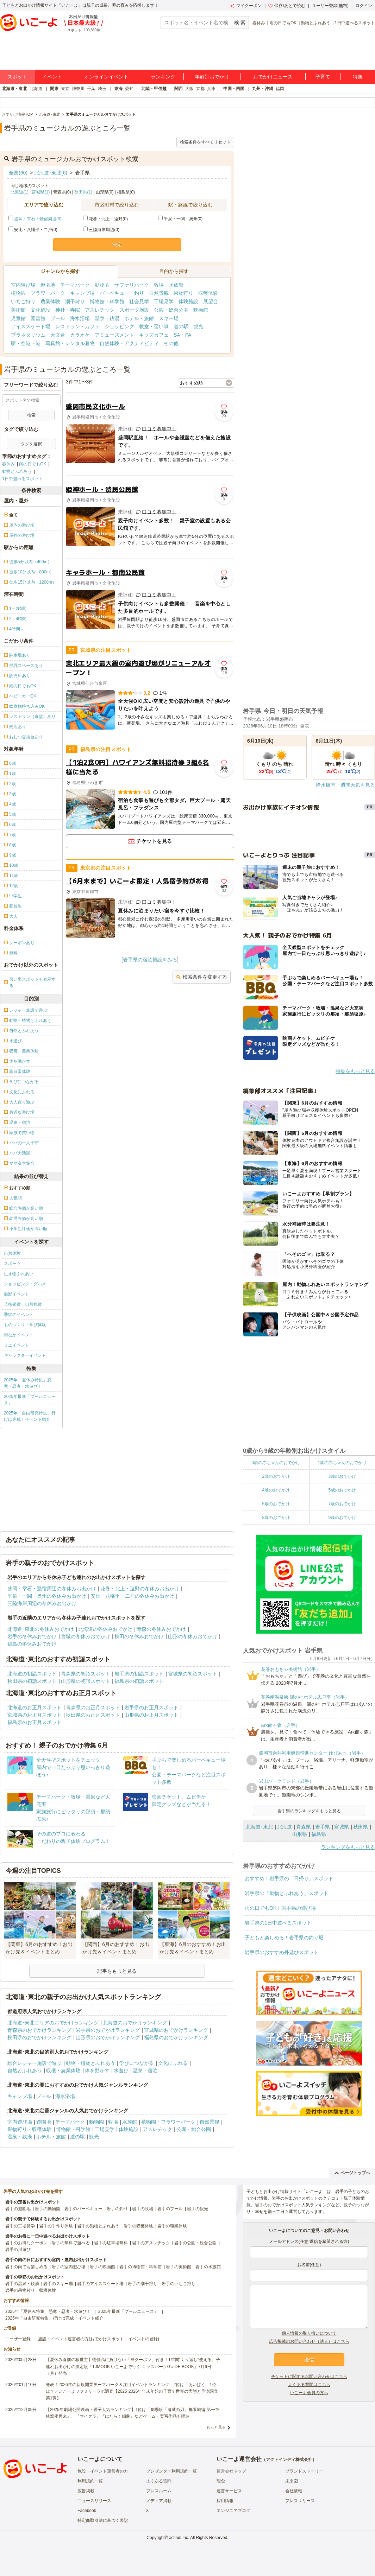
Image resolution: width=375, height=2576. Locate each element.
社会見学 (139, 301)
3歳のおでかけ (342, 1476)
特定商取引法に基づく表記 (102, 2520)
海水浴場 (80, 318)
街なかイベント (18, 1334)
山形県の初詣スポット (85, 1681)
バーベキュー (114, 293)
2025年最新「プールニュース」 (30, 1399)
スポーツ (12, 1263)
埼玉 (102, 88)
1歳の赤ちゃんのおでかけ (342, 1462)
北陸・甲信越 (154, 88)
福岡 (280, 88)
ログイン (363, 5)
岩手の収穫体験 (138, 2226)
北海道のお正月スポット (34, 1707)
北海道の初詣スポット (32, 1674)
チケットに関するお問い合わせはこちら (309, 2376)
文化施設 (40, 310)
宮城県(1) (41, 192)
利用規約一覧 (90, 2481)
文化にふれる (173, 2063)
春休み (258, 22)
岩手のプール (170, 2208)
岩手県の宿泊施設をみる (150, 959)
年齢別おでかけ (212, 76)
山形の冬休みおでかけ (192, 1636)
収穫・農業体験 (63, 2070)
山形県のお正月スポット (151, 1715)
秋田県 (360, 1827)
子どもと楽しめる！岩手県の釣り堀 (284, 1937)
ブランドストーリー (304, 2471)
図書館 (38, 318)
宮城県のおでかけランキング (176, 2030)
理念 (221, 2481)
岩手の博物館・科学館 (140, 2266)
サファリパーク (131, 285)
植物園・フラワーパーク (38, 293)
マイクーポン (246, 5)
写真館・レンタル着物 (70, 343)
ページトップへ (352, 2172)
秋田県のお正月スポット (93, 1715)
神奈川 (78, 88)
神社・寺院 (67, 310)
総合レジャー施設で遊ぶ (34, 2063)
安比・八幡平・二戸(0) (32, 229)
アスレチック (99, 310)
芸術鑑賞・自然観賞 (23, 1304)
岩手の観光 (197, 2208)
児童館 (18, 318)
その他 (171, 343)
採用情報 (225, 2500)
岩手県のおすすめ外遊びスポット (282, 1952)
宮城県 (341, 1827)
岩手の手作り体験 (56, 2226)
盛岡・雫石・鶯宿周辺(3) (38, 218)
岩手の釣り (117, 2208)
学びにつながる (136, 2063)
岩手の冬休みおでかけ (32, 1636)
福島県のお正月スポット (34, 1722)
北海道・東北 (14, 88)
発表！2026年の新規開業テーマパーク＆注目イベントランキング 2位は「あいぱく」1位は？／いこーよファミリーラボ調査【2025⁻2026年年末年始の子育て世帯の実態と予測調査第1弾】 (132, 2391)
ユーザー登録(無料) (330, 5)
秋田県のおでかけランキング (39, 2037)
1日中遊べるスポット (355, 22)
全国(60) (18, 173)
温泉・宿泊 (145, 2070)
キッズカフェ (154, 335)
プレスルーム (158, 2490)
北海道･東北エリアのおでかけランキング (53, 2022)
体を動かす (97, 2070)
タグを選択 (31, 443)
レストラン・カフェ (77, 326)
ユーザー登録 (18, 2338)
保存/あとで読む (286, 5)
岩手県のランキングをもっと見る (309, 1810)
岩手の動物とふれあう (98, 2226)
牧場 (159, 285)
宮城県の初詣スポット (192, 1674)
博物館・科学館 (107, 301)
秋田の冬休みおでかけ (139, 1636)
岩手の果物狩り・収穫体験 (30, 2290)
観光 (198, 326)
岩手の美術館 (178, 2266)
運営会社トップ (231, 2471)
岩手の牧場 (142, 2208)
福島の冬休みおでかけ (32, 1644)
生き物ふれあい (18, 1273)
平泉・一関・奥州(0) (180, 218)
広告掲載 (85, 2490)
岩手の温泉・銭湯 (22, 2283)
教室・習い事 (154, 326)
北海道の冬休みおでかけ (105, 1629)
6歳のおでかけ (276, 1503)
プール (57, 318)
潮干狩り (75, 301)
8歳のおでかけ (276, 1517)
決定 (117, 244)
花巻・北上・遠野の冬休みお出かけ (139, 1588)
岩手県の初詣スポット (139, 1674)
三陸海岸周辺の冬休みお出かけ (41, 1603)
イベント (52, 76)
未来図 (291, 2481)
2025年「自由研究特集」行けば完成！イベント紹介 (30, 1416)
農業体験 (50, 301)
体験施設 (188, 301)
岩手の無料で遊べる (71, 2242)
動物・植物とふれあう (90, 2063)
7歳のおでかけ (342, 1503)
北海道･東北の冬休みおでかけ (40, 1629)
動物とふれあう (315, 22)
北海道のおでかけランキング (135, 2022)
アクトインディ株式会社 (289, 2459)
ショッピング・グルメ (25, 1283)
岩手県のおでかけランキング (108, 2030)
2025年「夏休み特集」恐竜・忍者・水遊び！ (27, 1383)
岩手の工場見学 (20, 2226)
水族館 (176, 285)
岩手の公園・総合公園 (195, 2242)
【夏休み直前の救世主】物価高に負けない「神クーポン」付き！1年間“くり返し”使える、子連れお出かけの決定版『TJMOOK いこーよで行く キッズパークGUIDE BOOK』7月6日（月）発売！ (133, 2366)
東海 (118, 88)
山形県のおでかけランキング (108, 2037)
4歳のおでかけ (276, 1490)
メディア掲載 (158, 2500)
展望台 (210, 301)
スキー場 (169, 318)
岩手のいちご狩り (178, 2283)
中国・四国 (233, 88)
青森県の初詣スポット (85, 1674)
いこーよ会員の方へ (309, 2392)
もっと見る (216, 2427)
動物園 (102, 285)
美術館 (18, 310)
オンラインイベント (106, 76)
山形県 (299, 1834)
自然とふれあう (24, 2070)
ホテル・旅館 (139, 318)
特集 (358, 76)
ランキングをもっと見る (348, 1847)
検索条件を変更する (201, 977)
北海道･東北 (259, 1827)
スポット (17, 76)
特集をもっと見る (355, 1071)
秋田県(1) (83, 192)
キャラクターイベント (25, 1355)
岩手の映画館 (102, 2266)
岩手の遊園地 (18, 2208)
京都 (200, 88)
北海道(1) (20, 192)
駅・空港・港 (25, 343)
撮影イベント (16, 1294)
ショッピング (119, 326)
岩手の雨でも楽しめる (26, 2266)
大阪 (189, 88)
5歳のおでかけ (342, 1490)
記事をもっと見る (117, 1971)
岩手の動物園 (47, 2208)
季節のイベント (18, 1314)
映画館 (200, 310)
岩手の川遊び (18, 2249)
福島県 (318, 1834)
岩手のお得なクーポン (26, 2242)
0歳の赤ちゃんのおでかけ (275, 1462)
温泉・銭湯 (107, 318)
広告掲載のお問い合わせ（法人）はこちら (309, 2341)
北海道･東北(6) (50, 173)
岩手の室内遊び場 (69, 2266)
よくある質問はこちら (309, 2384)
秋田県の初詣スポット (32, 1681)
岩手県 (322, 1827)
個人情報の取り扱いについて (309, 2333)
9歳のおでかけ (342, 1517)
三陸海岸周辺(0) (101, 229)
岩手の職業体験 (172, 2226)
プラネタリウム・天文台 (38, 335)
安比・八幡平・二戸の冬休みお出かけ (132, 1596)
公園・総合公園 (171, 310)
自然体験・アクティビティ (129, 343)
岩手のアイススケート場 (100, 2283)
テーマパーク (75, 285)
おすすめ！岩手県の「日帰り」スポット (289, 1878)
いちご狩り (23, 301)
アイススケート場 (30, 326)
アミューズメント (114, 335)
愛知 (129, 88)
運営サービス (229, 2490)
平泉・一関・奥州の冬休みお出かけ (46, 1596)
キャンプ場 (82, 293)
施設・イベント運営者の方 (102, 2471)
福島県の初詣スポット (139, 1681)
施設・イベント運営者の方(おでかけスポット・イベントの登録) (98, 2338)
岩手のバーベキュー (83, 2208)
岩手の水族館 (208, 2266)
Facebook (86, 2510)
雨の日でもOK (282, 22)
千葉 (91, 88)
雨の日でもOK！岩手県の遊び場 (280, 1908)
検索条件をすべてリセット (205, 142)
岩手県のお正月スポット (151, 1707)
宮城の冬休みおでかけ (85, 1636)
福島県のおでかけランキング (176, 2037)
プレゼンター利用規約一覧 (171, 2471)
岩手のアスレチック (151, 2242)
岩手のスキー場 (58, 2283)
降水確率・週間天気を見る (345, 785)
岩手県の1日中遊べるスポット (278, 1923)
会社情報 (293, 2490)
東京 (65, 88)
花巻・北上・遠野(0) (105, 218)
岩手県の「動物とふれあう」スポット (287, 1893)
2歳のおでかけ (276, 1476)
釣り (139, 293)
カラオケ (80, 335)
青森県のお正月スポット (93, 1707)
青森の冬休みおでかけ (161, 1629)
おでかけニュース (273, 76)
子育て (322, 76)
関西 (178, 88)
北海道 (36, 88)
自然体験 (12, 1253)
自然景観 (159, 293)
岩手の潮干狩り (142, 2283)
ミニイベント (16, 1345)
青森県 (303, 1827)
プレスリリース (300, 2500)
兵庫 (211, 88)
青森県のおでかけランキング (39, 2030)
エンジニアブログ (233, 2510)
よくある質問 (158, 2481)
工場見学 (164, 301)
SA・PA (182, 335)
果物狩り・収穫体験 (196, 293)
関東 (54, 88)
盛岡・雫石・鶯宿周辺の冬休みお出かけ (51, 1588)
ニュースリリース (94, 2500)
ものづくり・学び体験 (25, 1324)
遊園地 (47, 285)
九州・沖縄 (262, 88)
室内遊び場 (23, 285)
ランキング (163, 76)
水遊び (121, 2070)
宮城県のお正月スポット (34, 1715)
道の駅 (181, 326)
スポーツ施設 (134, 310)
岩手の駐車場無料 (111, 2242)
